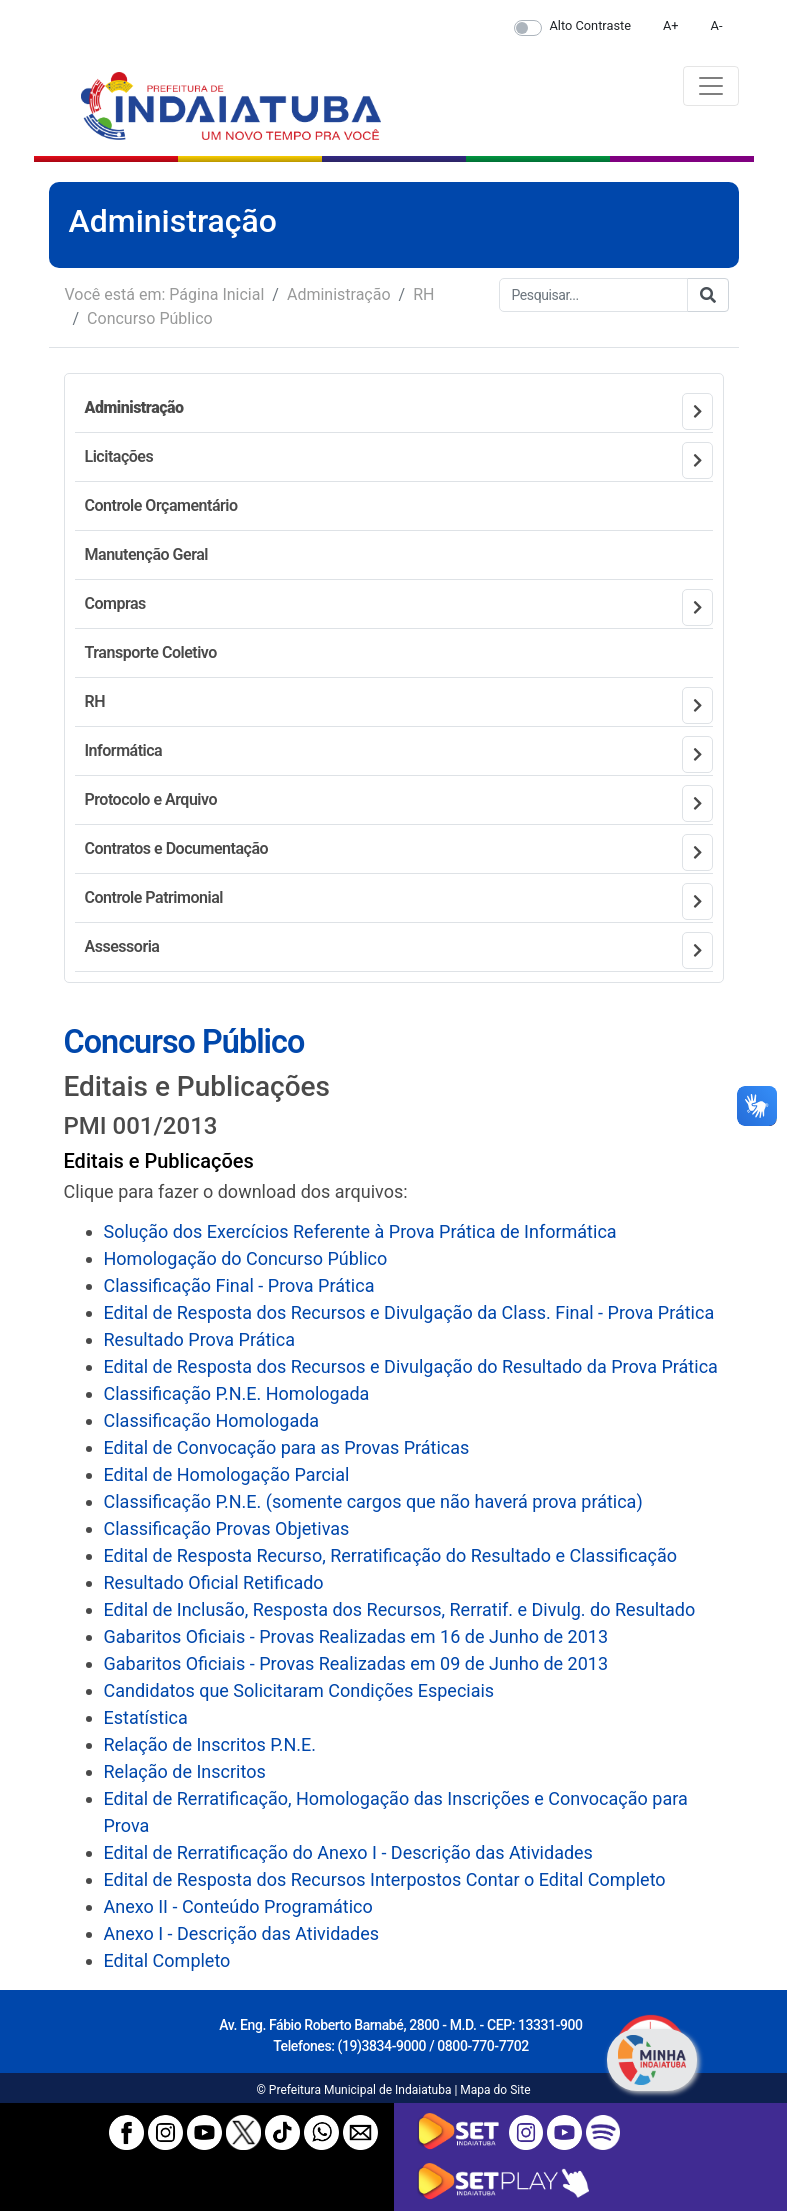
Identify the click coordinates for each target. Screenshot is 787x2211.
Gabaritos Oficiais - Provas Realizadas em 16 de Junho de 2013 (356, 1636)
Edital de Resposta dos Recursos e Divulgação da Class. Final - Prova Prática (409, 1312)
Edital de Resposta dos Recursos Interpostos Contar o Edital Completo (385, 1879)
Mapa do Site (495, 2090)
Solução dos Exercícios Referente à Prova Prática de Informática (360, 1231)
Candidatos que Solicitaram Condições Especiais (299, 1690)
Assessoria (122, 946)
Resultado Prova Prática (199, 1339)
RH (423, 294)
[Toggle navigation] (711, 86)
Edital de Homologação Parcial (227, 1474)
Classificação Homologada (212, 1420)
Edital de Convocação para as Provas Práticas (287, 1447)
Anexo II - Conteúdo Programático (238, 1906)
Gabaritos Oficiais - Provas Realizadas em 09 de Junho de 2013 (356, 1663)
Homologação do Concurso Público (246, 1258)
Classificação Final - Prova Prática (239, 1285)
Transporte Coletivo (151, 652)
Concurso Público (150, 318)
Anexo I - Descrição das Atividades (242, 1933)
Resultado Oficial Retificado (214, 1582)
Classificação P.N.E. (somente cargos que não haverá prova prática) (373, 1501)
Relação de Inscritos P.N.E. (210, 1744)
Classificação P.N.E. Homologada (237, 1393)
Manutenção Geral (146, 554)
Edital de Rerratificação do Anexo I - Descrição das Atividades (348, 1852)
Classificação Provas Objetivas (227, 1528)
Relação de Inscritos (185, 1771)
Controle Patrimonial (154, 897)
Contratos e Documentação (177, 848)
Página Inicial (216, 294)
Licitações (119, 456)
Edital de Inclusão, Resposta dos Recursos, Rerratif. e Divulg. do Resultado (400, 1609)
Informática (124, 750)
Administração (339, 294)
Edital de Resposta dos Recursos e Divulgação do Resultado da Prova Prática (411, 1366)
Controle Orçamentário (161, 505)
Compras (115, 603)
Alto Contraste (591, 25)
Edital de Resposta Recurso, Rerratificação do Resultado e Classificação (391, 1555)
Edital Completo (167, 1960)
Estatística (146, 1717)
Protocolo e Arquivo (151, 799)
